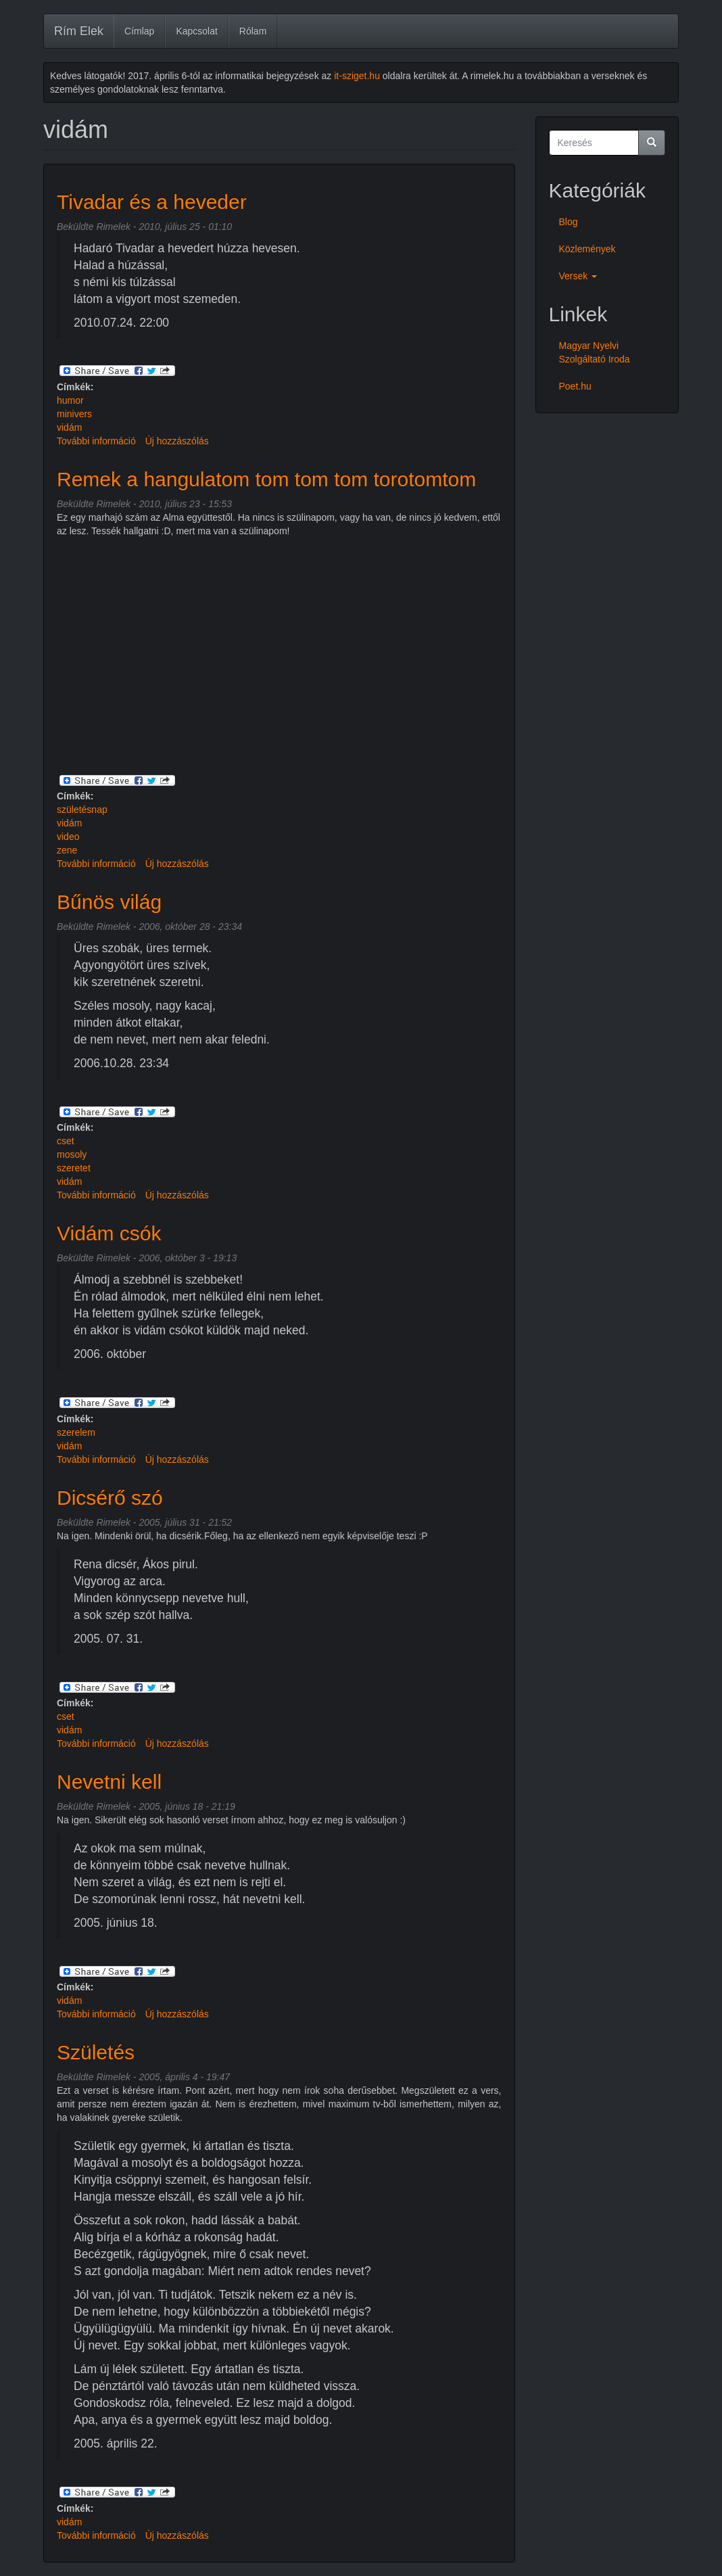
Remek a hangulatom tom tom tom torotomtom (266, 479)
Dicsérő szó (110, 1497)
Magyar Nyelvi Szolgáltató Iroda (594, 352)
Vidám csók (109, 1233)
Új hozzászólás (177, 441)
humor (70, 400)
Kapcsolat (196, 31)
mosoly (72, 1154)
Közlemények (587, 248)
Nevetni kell (109, 1782)
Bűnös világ (109, 902)
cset (65, 1140)
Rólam (252, 31)
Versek (578, 276)
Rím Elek (78, 31)
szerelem (76, 1432)
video (68, 836)
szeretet (74, 1168)
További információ (96, 441)
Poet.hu (575, 386)
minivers (74, 413)
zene (67, 850)
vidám (69, 427)
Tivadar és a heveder (152, 202)
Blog (568, 221)
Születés (96, 2052)
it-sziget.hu (357, 75)
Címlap (139, 31)
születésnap (82, 809)
